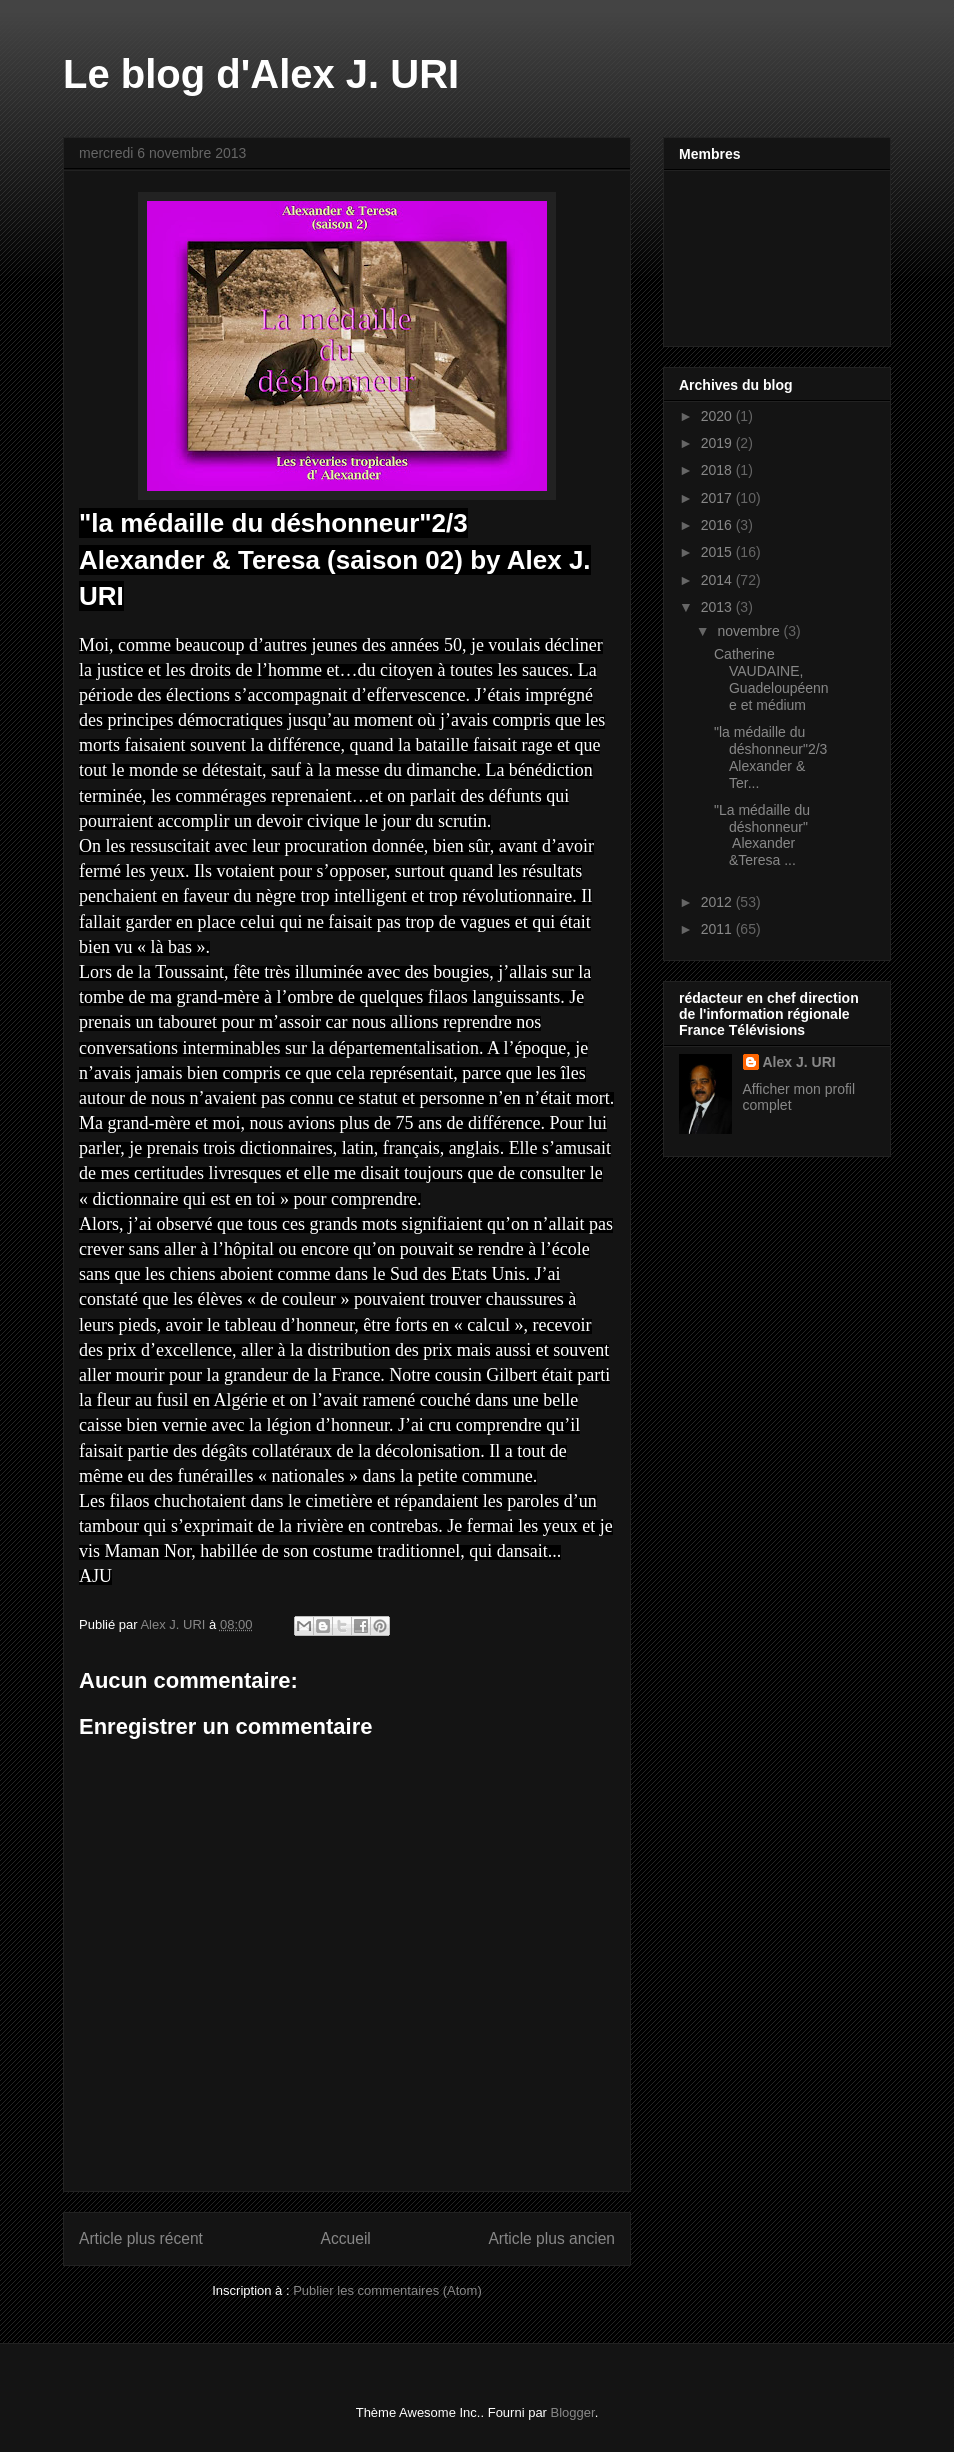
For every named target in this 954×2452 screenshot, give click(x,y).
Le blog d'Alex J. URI (261, 74)
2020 (718, 416)
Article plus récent (141, 2238)
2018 (718, 470)
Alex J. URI (799, 1062)
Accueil (346, 2238)
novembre (750, 631)
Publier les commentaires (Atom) (387, 2290)
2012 (718, 902)
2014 (718, 580)
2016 (718, 525)
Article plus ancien (551, 2238)
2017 (718, 498)
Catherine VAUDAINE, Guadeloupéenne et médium (771, 679)
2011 (718, 929)
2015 (718, 552)
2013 (718, 607)
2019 (718, 443)
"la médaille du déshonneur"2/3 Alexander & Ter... (770, 757)
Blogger (573, 2412)
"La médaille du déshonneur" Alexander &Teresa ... (762, 835)
